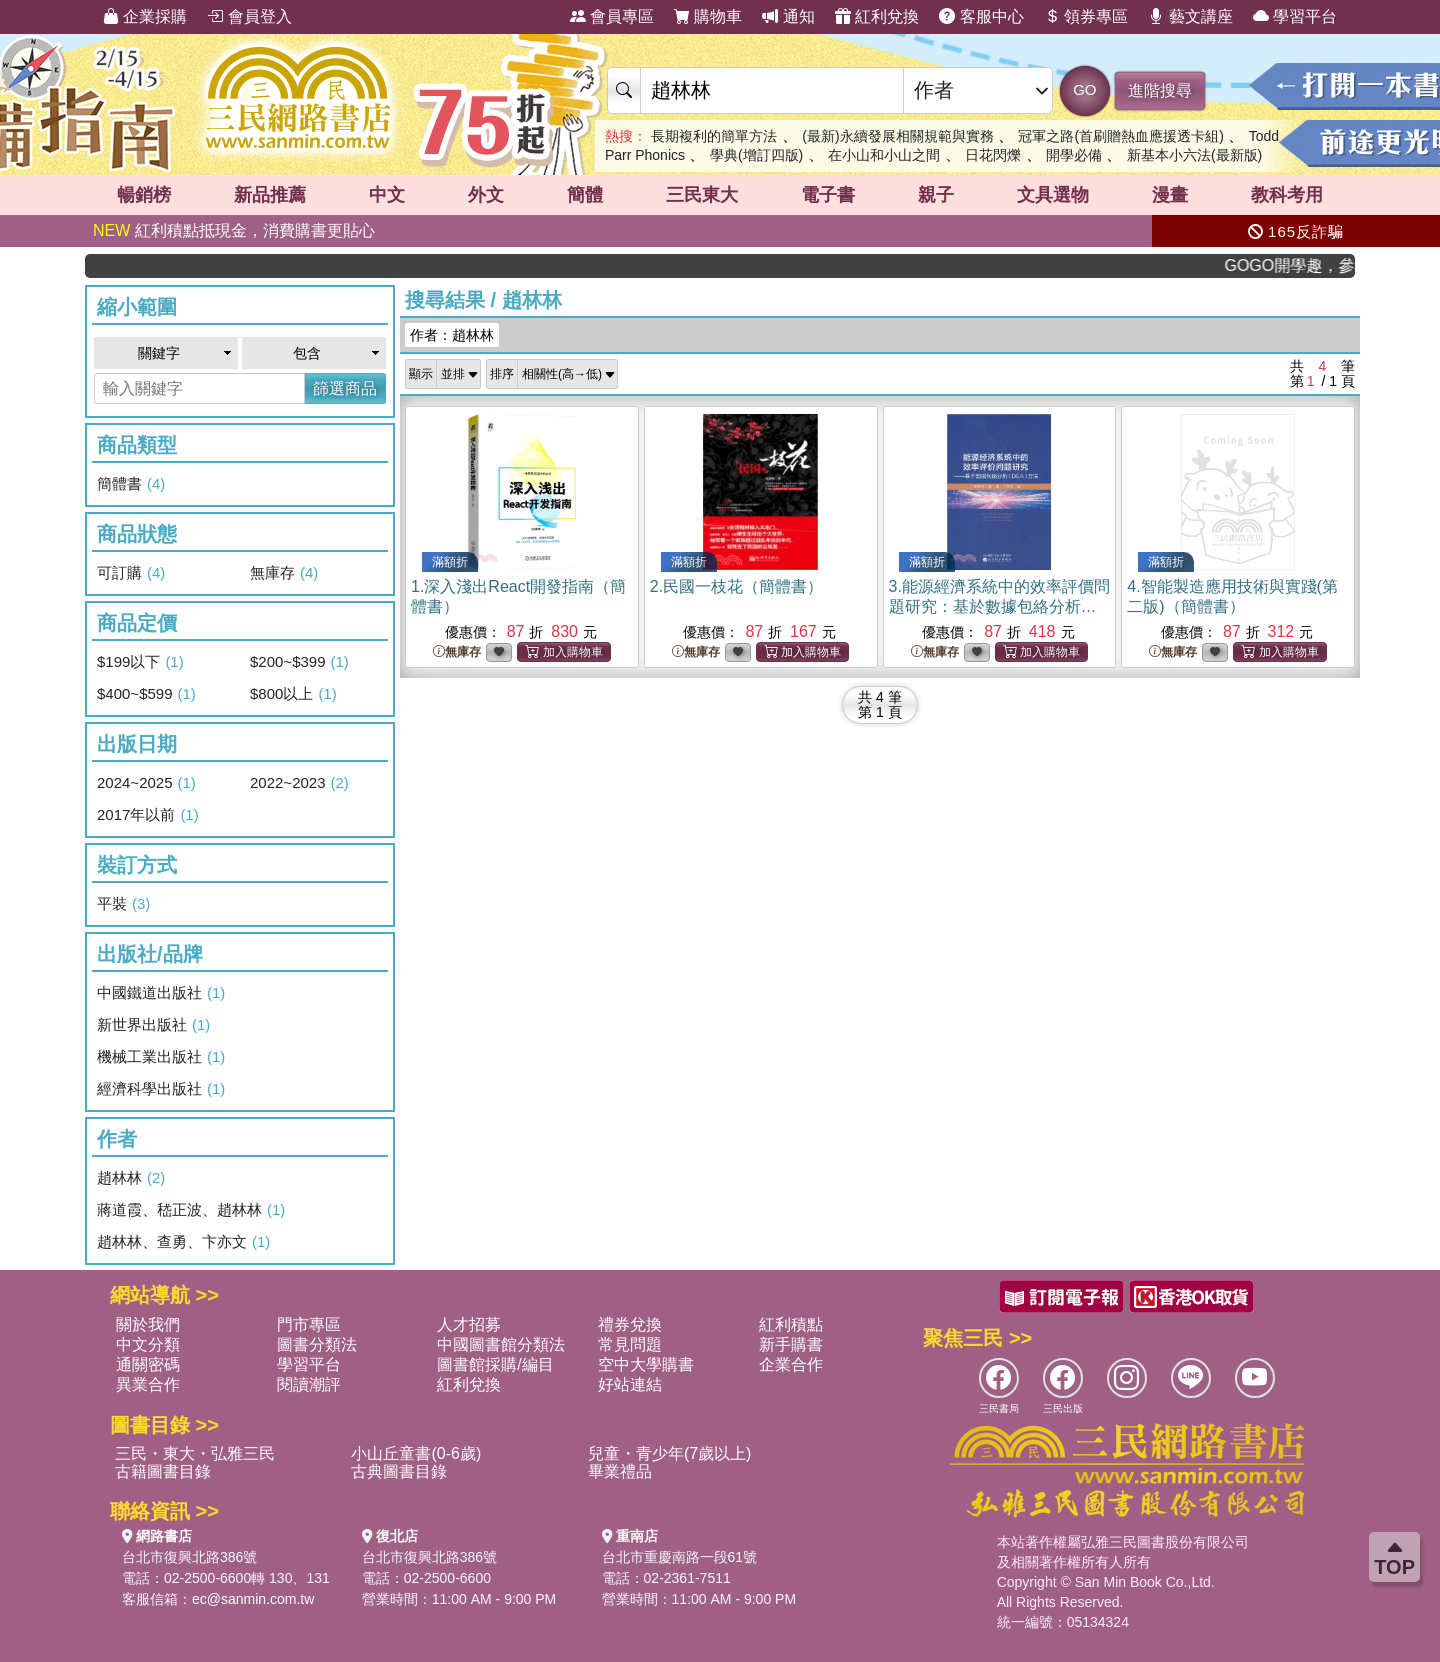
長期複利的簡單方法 (714, 136)
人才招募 (469, 1324)
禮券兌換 (630, 1324)
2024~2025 (146, 783)
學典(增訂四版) (756, 155)
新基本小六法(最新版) (1194, 155)
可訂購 (131, 573)
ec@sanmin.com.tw (253, 1599)
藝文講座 (1190, 16)
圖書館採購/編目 (495, 1364)
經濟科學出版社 (161, 1089)
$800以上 (293, 694)
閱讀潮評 (309, 1384)
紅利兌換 (877, 16)
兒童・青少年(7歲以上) (670, 1453)
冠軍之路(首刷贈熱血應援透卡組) (1120, 136)
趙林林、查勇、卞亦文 (183, 1242)
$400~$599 (146, 694)
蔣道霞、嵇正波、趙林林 (191, 1210)
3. (999, 606)
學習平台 (1295, 16)
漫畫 (1170, 195)
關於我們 (148, 1324)
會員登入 (249, 16)
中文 (387, 195)
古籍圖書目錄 (163, 1471)
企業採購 (145, 16)
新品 (270, 195)
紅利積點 (791, 1324)
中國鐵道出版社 (161, 993)
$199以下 (140, 662)
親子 (936, 195)
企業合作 (791, 1364)
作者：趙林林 (452, 335)
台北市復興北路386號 (189, 1557)
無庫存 (284, 573)
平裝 (123, 904)
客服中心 (981, 16)
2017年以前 (148, 815)
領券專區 (1086, 16)
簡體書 (131, 484)
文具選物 (1053, 195)
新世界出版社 (153, 1025)
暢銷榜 (144, 195)
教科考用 (1287, 195)
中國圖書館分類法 (501, 1344)
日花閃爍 (993, 155)
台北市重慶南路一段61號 (680, 1557)
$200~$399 (299, 662)
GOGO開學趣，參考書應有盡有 (1301, 265)
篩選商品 (345, 388)
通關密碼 (148, 1364)
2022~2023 (299, 783)
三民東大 (702, 195)
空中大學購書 (646, 1364)
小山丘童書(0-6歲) (416, 1453)
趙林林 (131, 1178)
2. (736, 586)
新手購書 (791, 1344)
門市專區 (309, 1324)
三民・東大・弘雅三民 (195, 1453)
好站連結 (630, 1384)
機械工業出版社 (161, 1057)
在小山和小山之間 (884, 155)
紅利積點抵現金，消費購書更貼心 (234, 230)
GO (1084, 89)
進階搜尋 (1160, 90)
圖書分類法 (317, 1344)
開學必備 (1074, 155)
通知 (788, 16)
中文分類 (148, 1344)
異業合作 (148, 1384)
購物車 (708, 16)
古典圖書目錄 (399, 1471)
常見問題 (630, 1344)
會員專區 (612, 16)
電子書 (828, 195)
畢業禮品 (620, 1471)
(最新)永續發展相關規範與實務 (897, 136)
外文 (486, 195)
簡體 (585, 195)
